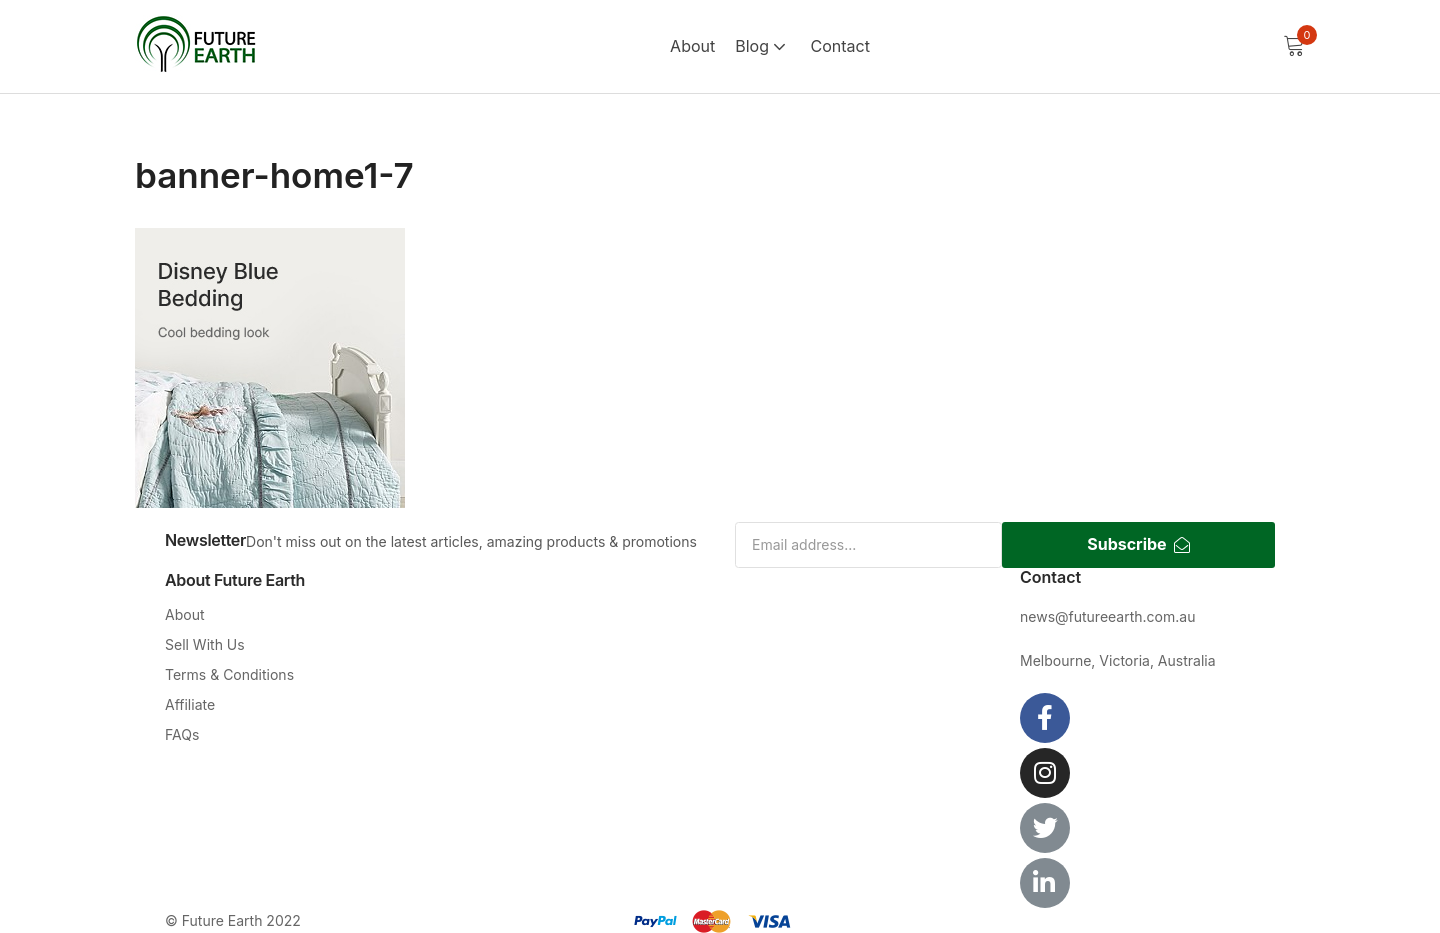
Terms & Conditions (229, 674)
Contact (839, 46)
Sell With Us (205, 644)
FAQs (182, 734)
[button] (1294, 46)
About (692, 46)
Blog (762, 46)
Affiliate (190, 704)
